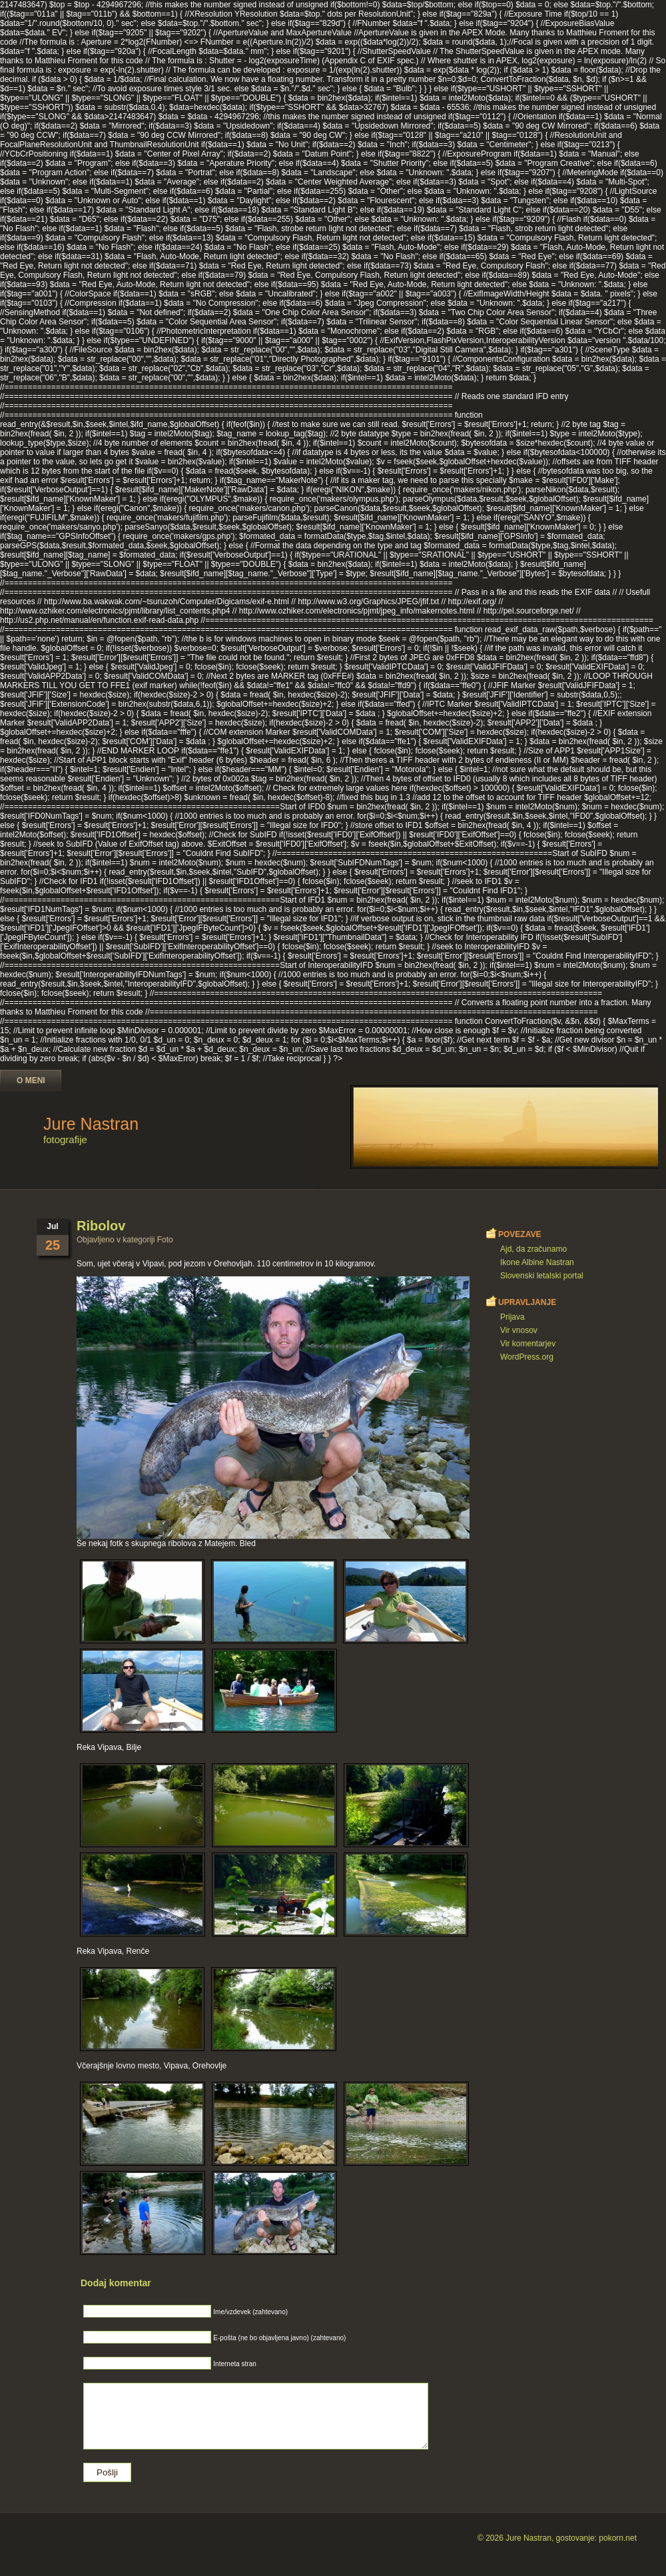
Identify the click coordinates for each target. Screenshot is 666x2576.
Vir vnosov (518, 1330)
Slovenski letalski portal (541, 1275)
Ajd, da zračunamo (533, 1249)
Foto (165, 1239)
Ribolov (101, 1225)
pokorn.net (618, 2538)
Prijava (512, 1317)
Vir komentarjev (527, 1343)
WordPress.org (526, 1357)
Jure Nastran (91, 1123)
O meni (31, 1080)
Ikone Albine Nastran (537, 1262)
